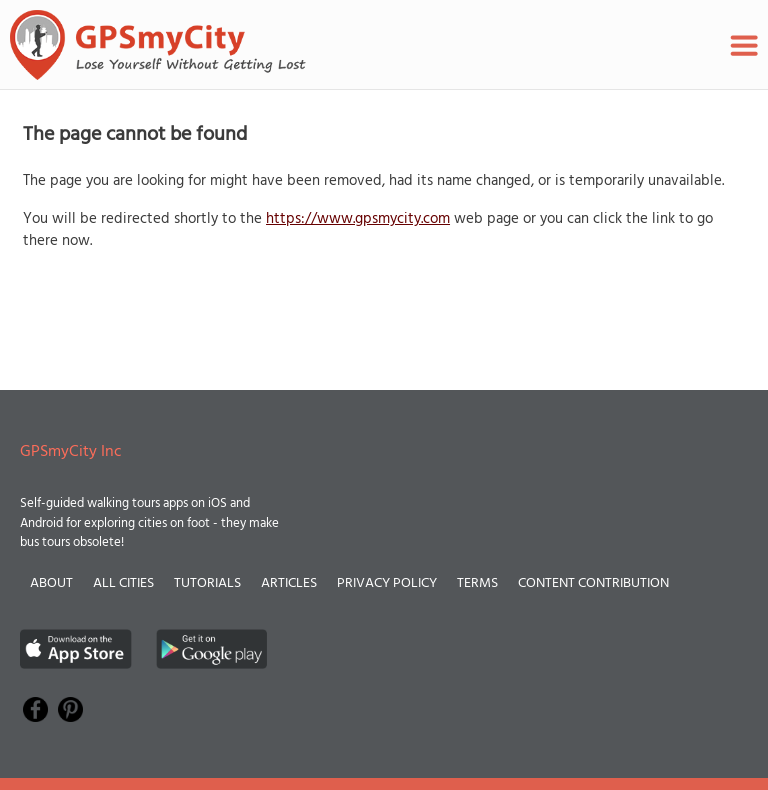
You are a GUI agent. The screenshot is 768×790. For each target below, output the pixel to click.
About (51, 583)
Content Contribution (593, 583)
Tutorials (207, 583)
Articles (289, 583)
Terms (477, 583)
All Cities (123, 583)
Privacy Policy (387, 583)
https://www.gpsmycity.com (358, 219)
